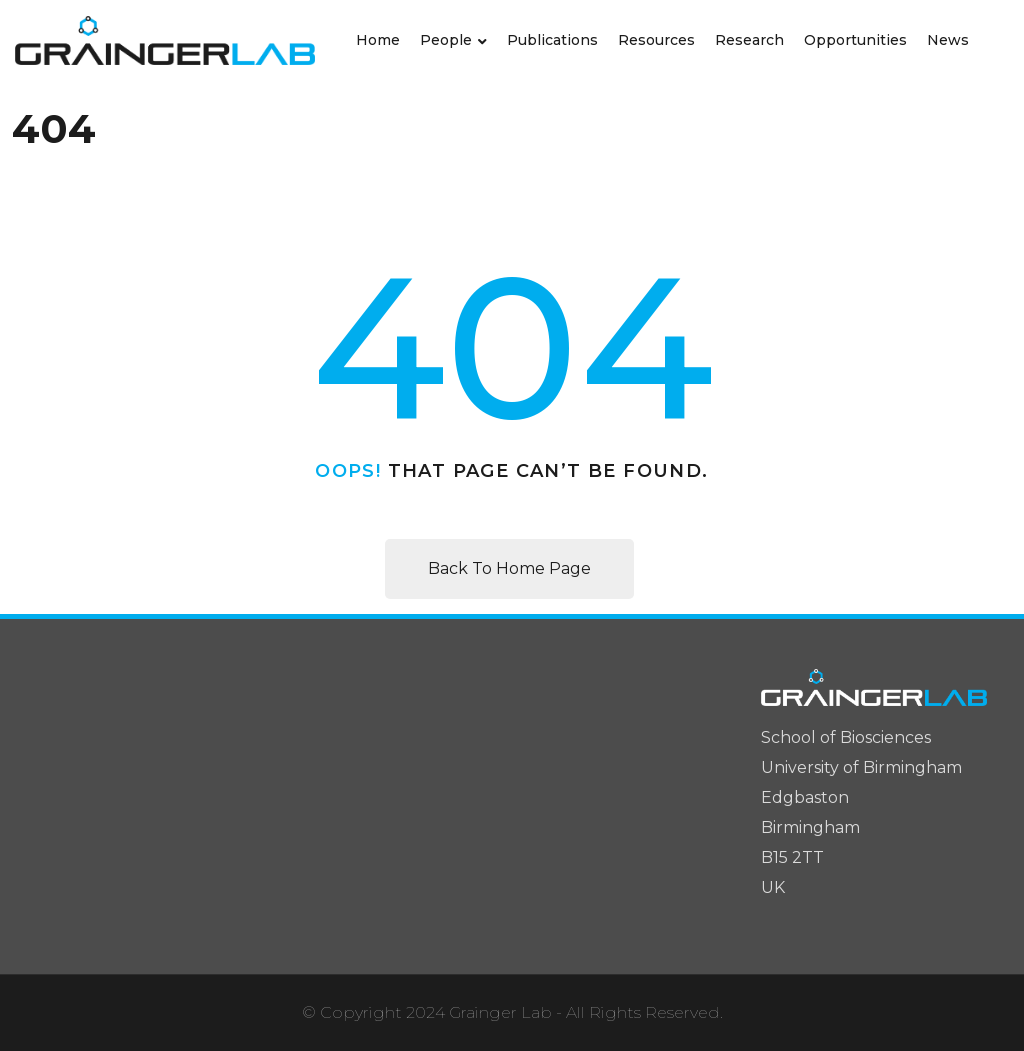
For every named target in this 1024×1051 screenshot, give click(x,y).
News (948, 40)
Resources (656, 40)
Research (749, 40)
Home (378, 40)
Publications (552, 40)
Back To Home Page (509, 568)
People (446, 40)
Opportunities (855, 40)
